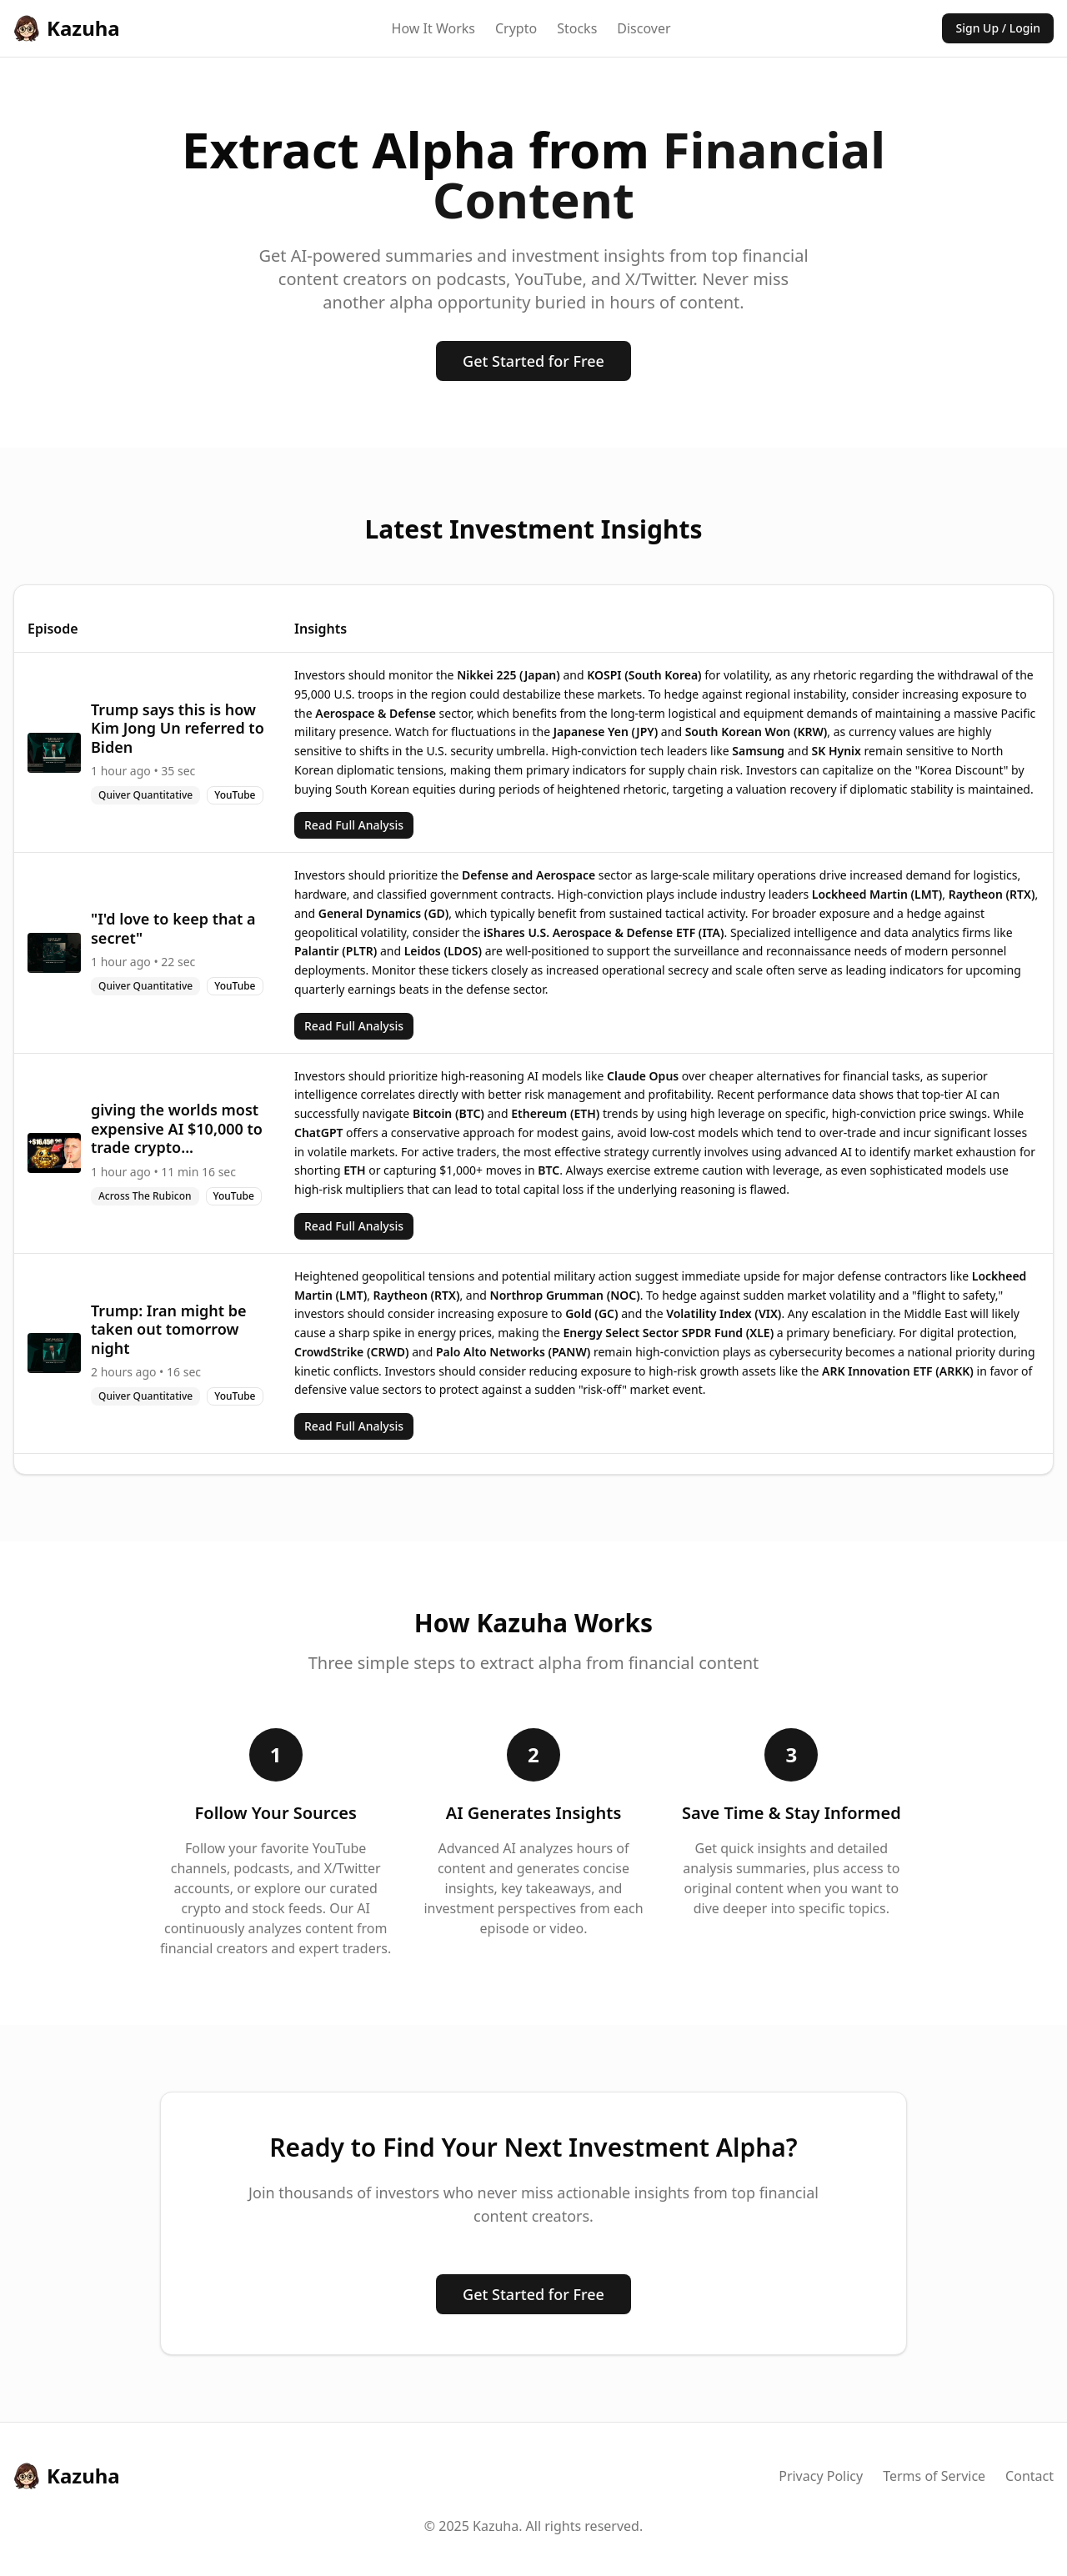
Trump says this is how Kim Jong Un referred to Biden (177, 728)
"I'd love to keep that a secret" (173, 928)
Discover (643, 28)
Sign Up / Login (997, 28)
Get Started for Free (533, 361)
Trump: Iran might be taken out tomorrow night (169, 1329)
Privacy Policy (821, 2476)
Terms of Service (934, 2476)
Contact (1029, 2476)
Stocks (577, 28)
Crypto (516, 28)
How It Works (433, 28)
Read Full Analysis (353, 825)
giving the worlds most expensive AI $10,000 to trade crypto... (177, 1128)
